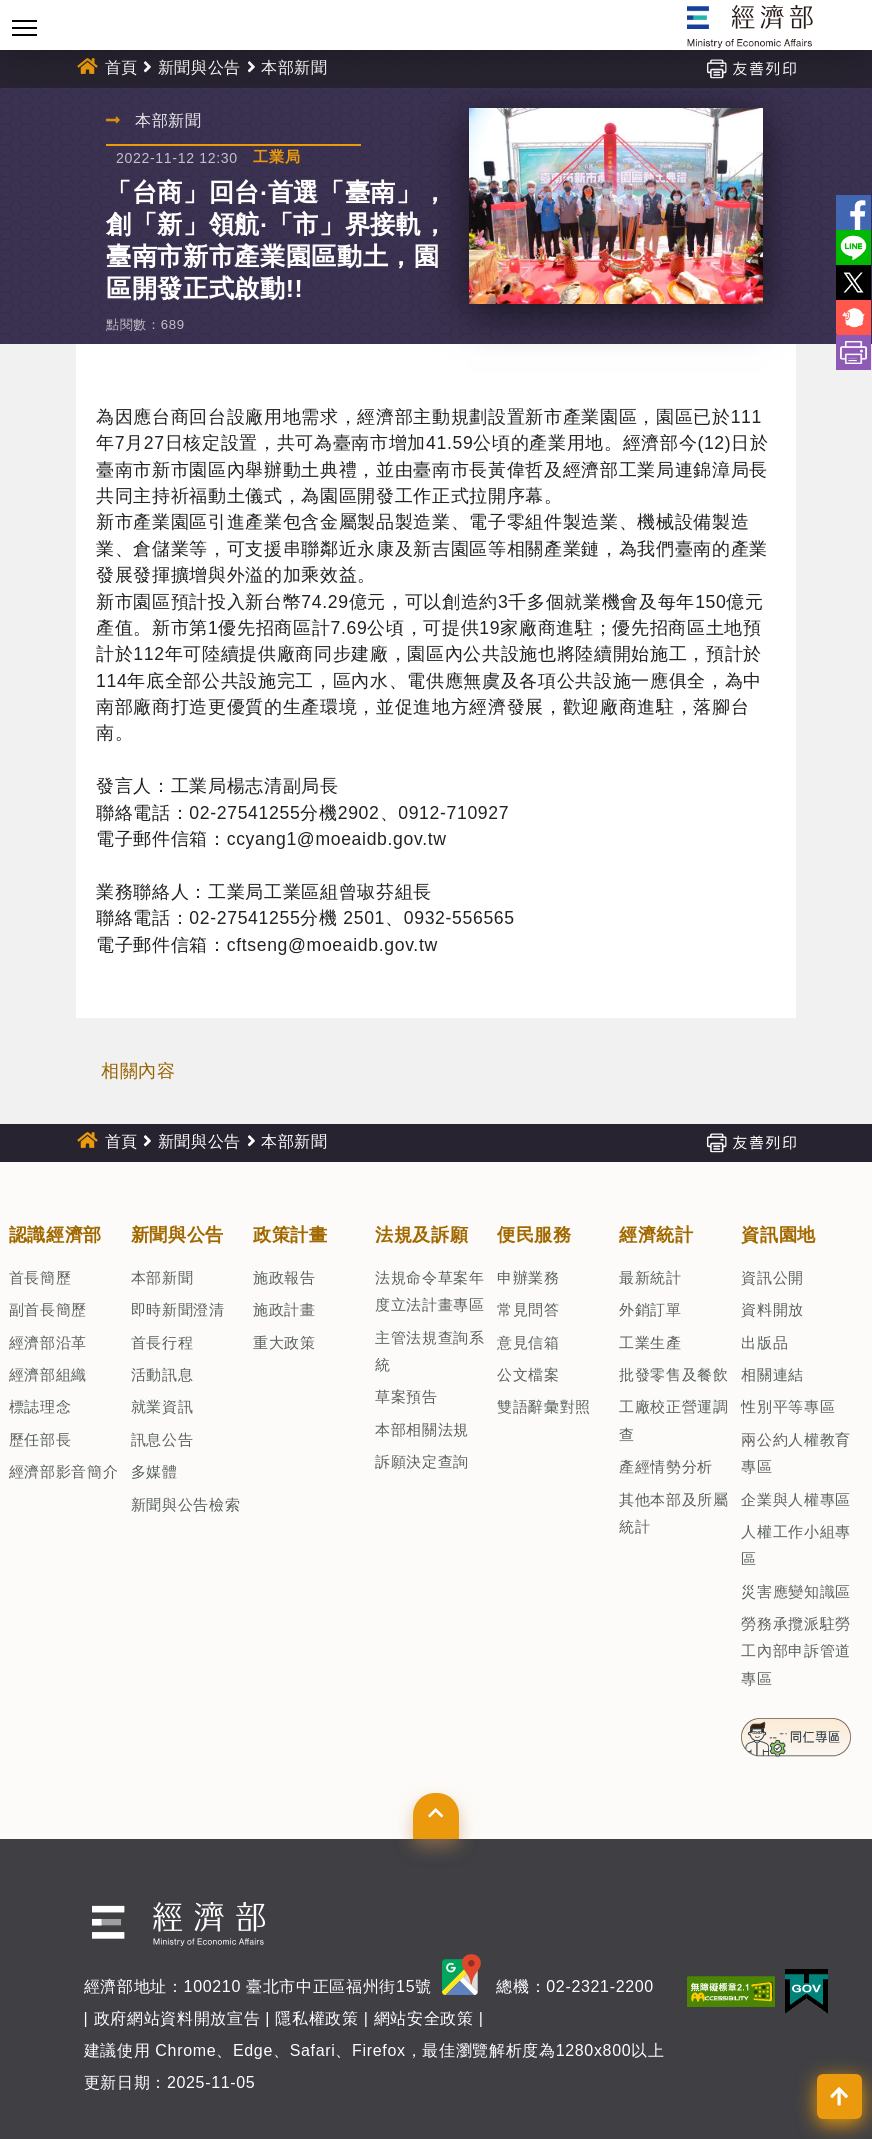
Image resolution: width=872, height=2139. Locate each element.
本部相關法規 (422, 1429)
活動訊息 (162, 1374)
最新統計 (650, 1277)
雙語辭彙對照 (544, 1406)
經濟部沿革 (48, 1342)
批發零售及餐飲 (674, 1374)
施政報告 (284, 1277)
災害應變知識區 (796, 1591)
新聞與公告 (199, 67)
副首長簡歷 (48, 1309)
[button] (435, 1816)
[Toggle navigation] (24, 27)
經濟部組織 (48, 1374)
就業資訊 (162, 1406)
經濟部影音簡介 (64, 1471)
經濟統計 (656, 1235)
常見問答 (528, 1309)
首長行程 (162, 1342)
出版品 (764, 1342)
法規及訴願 (421, 1235)
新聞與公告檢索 (186, 1504)
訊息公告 (162, 1439)
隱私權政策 (316, 2018)
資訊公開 (772, 1277)
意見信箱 (528, 1342)
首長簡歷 (40, 1277)
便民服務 (534, 1235)
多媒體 (154, 1471)
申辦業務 (528, 1277)
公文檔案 (528, 1374)
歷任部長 (40, 1439)
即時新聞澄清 (178, 1309)
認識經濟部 (55, 1235)
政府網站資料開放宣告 (177, 2018)
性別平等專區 (788, 1406)
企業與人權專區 (796, 1499)
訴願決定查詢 (422, 1461)
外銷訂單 (650, 1309)
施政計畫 (284, 1309)
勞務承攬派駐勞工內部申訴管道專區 (796, 1651)
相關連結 (772, 1374)
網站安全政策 (424, 2018)
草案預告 (406, 1396)
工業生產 (650, 1342)
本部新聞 (294, 67)
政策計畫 (290, 1235)
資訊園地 (778, 1235)
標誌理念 (40, 1406)
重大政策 (284, 1342)
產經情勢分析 (666, 1466)
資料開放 (772, 1309)
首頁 (121, 67)
